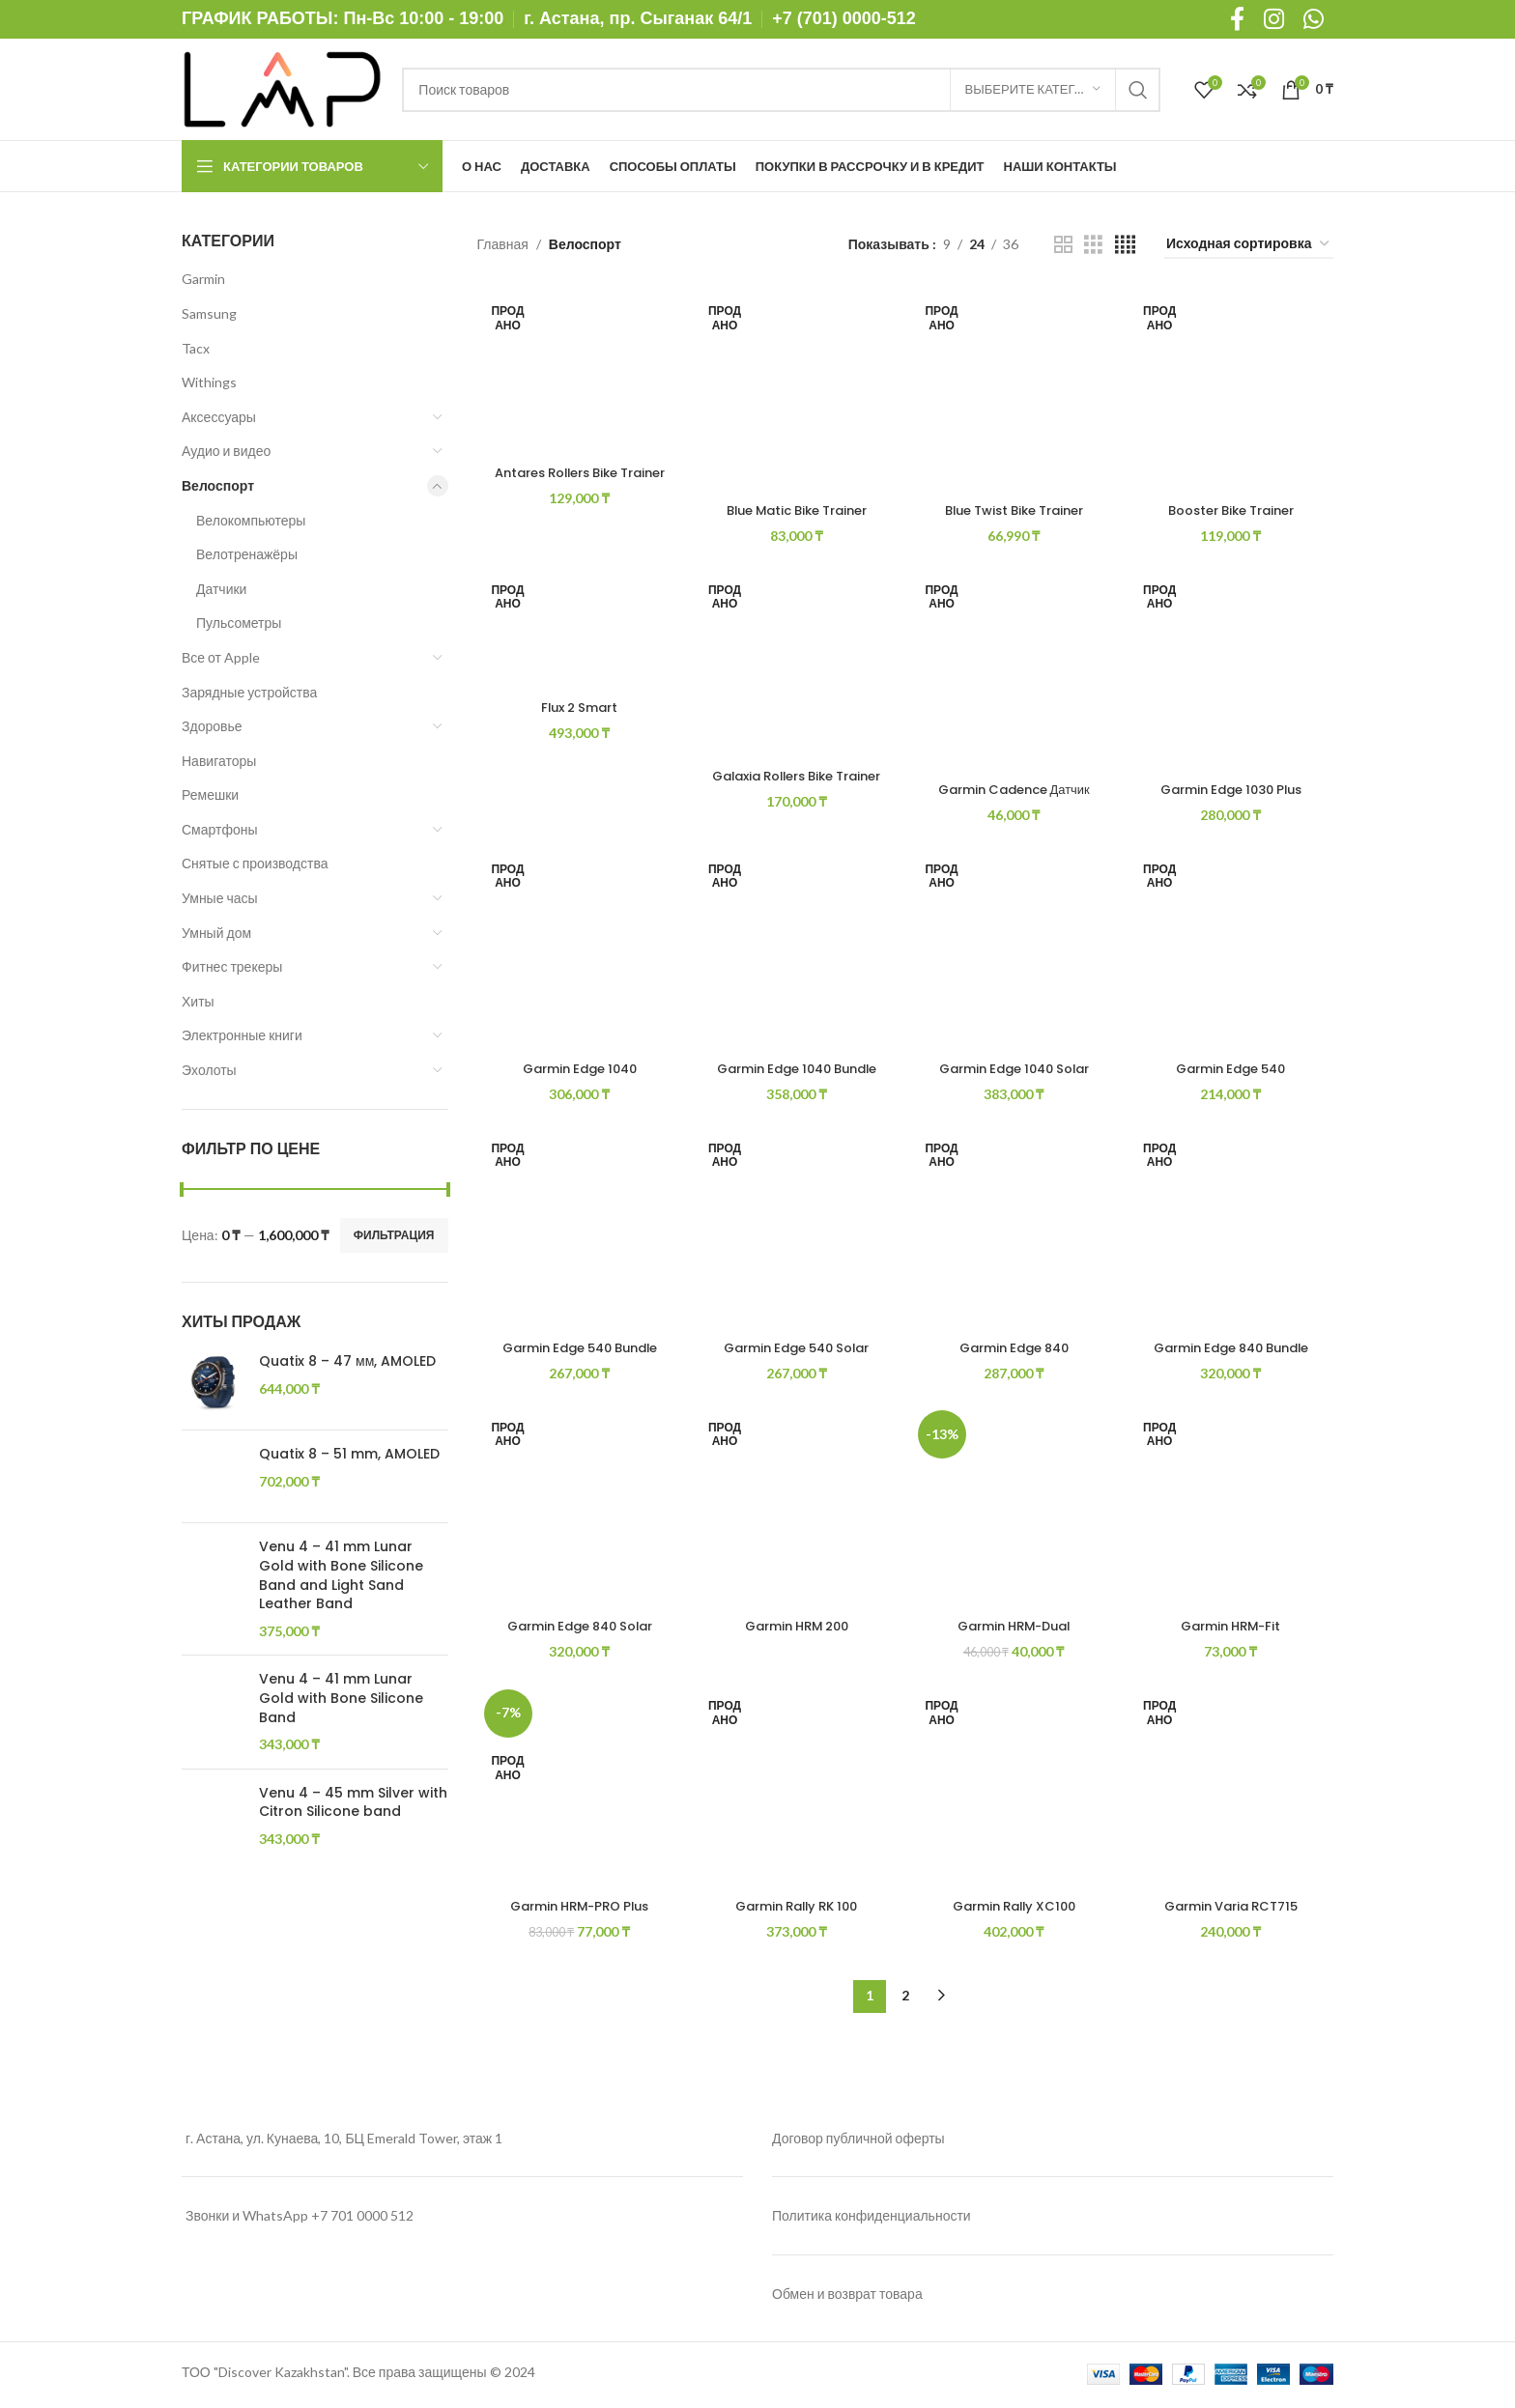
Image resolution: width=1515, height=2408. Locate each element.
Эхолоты (209, 1070)
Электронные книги (242, 1035)
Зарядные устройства (249, 692)
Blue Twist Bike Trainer (1014, 505)
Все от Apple (221, 657)
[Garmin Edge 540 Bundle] (577, 1230)
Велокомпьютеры (250, 520)
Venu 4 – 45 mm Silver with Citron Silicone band (353, 1970)
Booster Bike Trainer (1233, 505)
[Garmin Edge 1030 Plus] (1233, 668)
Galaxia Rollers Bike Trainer (796, 781)
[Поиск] (780, 90)
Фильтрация (394, 1235)
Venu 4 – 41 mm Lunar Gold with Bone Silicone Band (341, 1817)
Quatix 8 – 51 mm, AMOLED (349, 1454)
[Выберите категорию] (1033, 90)
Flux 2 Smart (576, 706)
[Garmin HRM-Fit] (1233, 1510)
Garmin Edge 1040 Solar (1015, 1066)
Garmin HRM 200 (795, 1627)
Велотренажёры (247, 554)
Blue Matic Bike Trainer (795, 505)
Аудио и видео (226, 450)
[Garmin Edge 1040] (577, 949)
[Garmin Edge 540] (1233, 949)
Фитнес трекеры (232, 966)
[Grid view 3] (1093, 245)
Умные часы (220, 898)
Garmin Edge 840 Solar (577, 1627)
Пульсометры (238, 622)
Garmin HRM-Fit (1233, 1627)
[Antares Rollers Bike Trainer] (577, 369)
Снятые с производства (255, 863)
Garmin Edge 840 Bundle (1234, 1347)
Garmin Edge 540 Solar (795, 1347)
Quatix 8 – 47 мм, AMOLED (347, 1361)
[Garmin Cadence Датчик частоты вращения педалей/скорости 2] (1015, 668)
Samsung (209, 313)
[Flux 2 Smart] (577, 628)
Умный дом (216, 932)
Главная (503, 244)
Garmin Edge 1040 (576, 1066)
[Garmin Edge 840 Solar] (577, 1510)
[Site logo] (282, 87)
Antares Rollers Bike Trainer (576, 477)
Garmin (203, 278)
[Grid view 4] (1125, 245)
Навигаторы (219, 760)
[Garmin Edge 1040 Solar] (1015, 949)
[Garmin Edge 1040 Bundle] (796, 949)
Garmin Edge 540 (1234, 1066)
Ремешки (210, 794)
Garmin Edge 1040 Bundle (795, 1066)
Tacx (196, 348)
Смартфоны (220, 829)
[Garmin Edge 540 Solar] (796, 1230)
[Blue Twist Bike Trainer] (1015, 388)
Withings (209, 382)
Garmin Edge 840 (1014, 1347)
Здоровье (212, 726)
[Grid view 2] (1063, 245)
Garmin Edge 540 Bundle (577, 1347)
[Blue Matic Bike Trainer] (796, 388)
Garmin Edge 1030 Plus (1233, 785)
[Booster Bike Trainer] (1233, 388)
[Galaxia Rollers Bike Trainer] (796, 661)
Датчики (221, 589)
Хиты (198, 1001)
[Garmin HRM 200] (796, 1510)
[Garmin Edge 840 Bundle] (1233, 1230)
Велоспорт (218, 485)
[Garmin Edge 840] (1015, 1230)
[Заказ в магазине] (1248, 245)
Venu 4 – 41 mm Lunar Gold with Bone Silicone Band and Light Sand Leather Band (341, 1589)
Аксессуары (219, 417)
